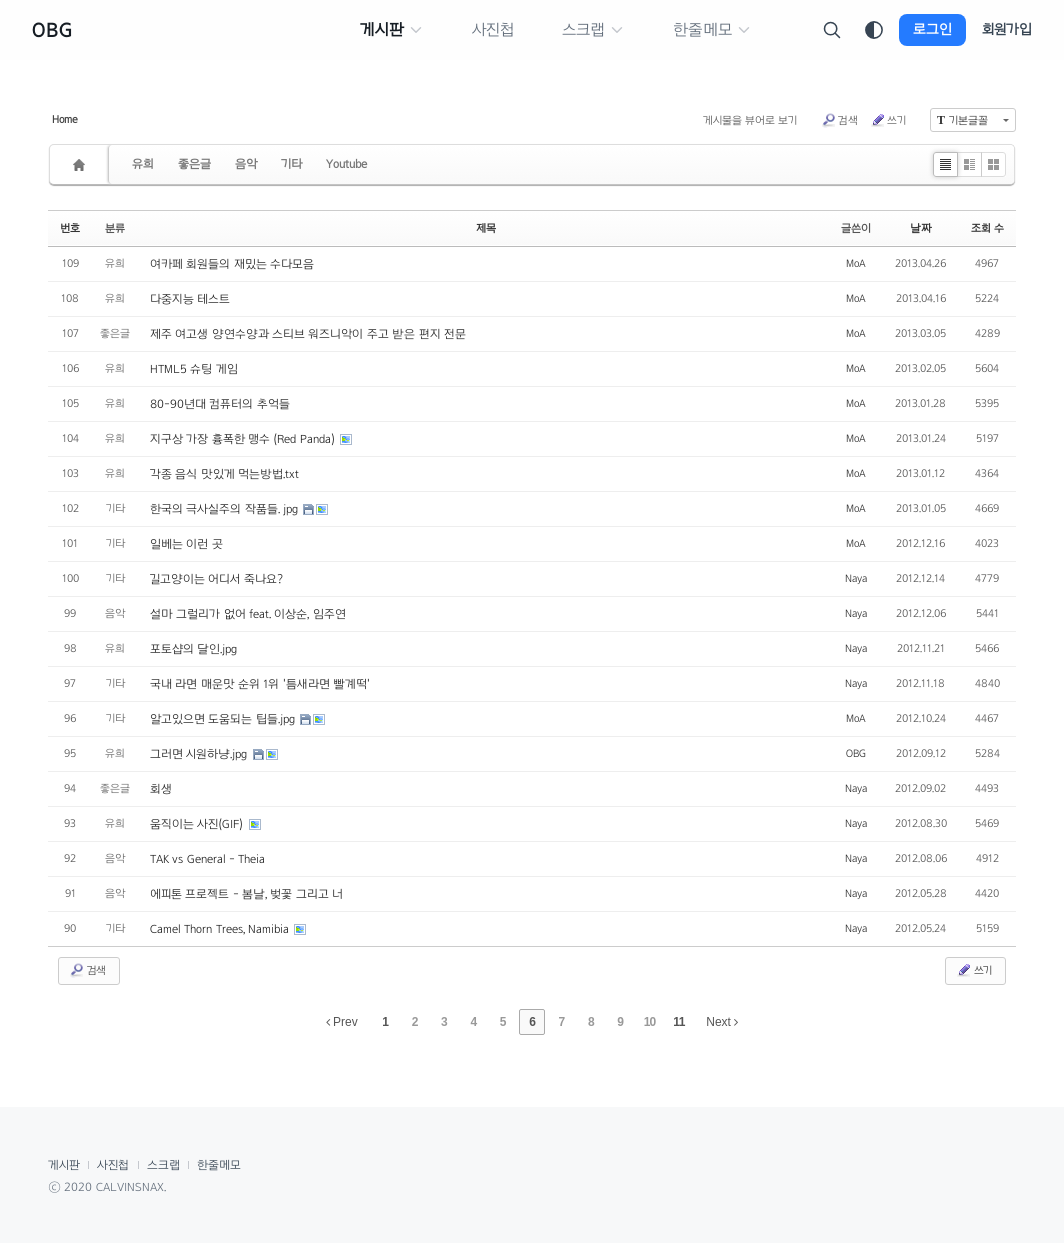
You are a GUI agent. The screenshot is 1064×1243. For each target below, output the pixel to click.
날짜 (921, 228)
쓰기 (888, 120)
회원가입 (1007, 29)
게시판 (64, 1165)
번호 (70, 228)
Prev (342, 1022)
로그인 (932, 29)
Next (722, 1022)
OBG (52, 30)
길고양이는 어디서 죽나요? (216, 579)
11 (678, 1022)
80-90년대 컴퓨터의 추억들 (220, 404)
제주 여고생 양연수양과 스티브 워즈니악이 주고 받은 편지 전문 (308, 334)
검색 (839, 120)
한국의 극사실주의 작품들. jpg (225, 509)
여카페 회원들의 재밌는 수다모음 (232, 264)
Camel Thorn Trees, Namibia (221, 929)
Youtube (346, 164)
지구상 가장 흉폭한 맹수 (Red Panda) (244, 439)
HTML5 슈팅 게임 (194, 369)
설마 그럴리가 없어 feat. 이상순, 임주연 (248, 614)
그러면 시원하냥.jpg (200, 754)
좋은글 (194, 164)
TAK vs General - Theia (207, 859)
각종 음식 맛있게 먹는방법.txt (224, 474)
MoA (856, 263)
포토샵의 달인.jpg (193, 649)
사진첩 (113, 1165)
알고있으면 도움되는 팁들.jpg (224, 719)
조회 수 (987, 228)
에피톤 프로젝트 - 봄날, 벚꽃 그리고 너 (246, 894)
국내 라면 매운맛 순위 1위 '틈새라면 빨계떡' (260, 684)
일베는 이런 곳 (186, 544)
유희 (143, 164)
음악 (246, 164)
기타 (291, 164)
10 (649, 1022)
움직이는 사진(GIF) (198, 824)
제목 (486, 228)
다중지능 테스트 (190, 299)
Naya (856, 578)
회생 (161, 789)
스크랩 (163, 1165)
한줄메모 (219, 1165)
